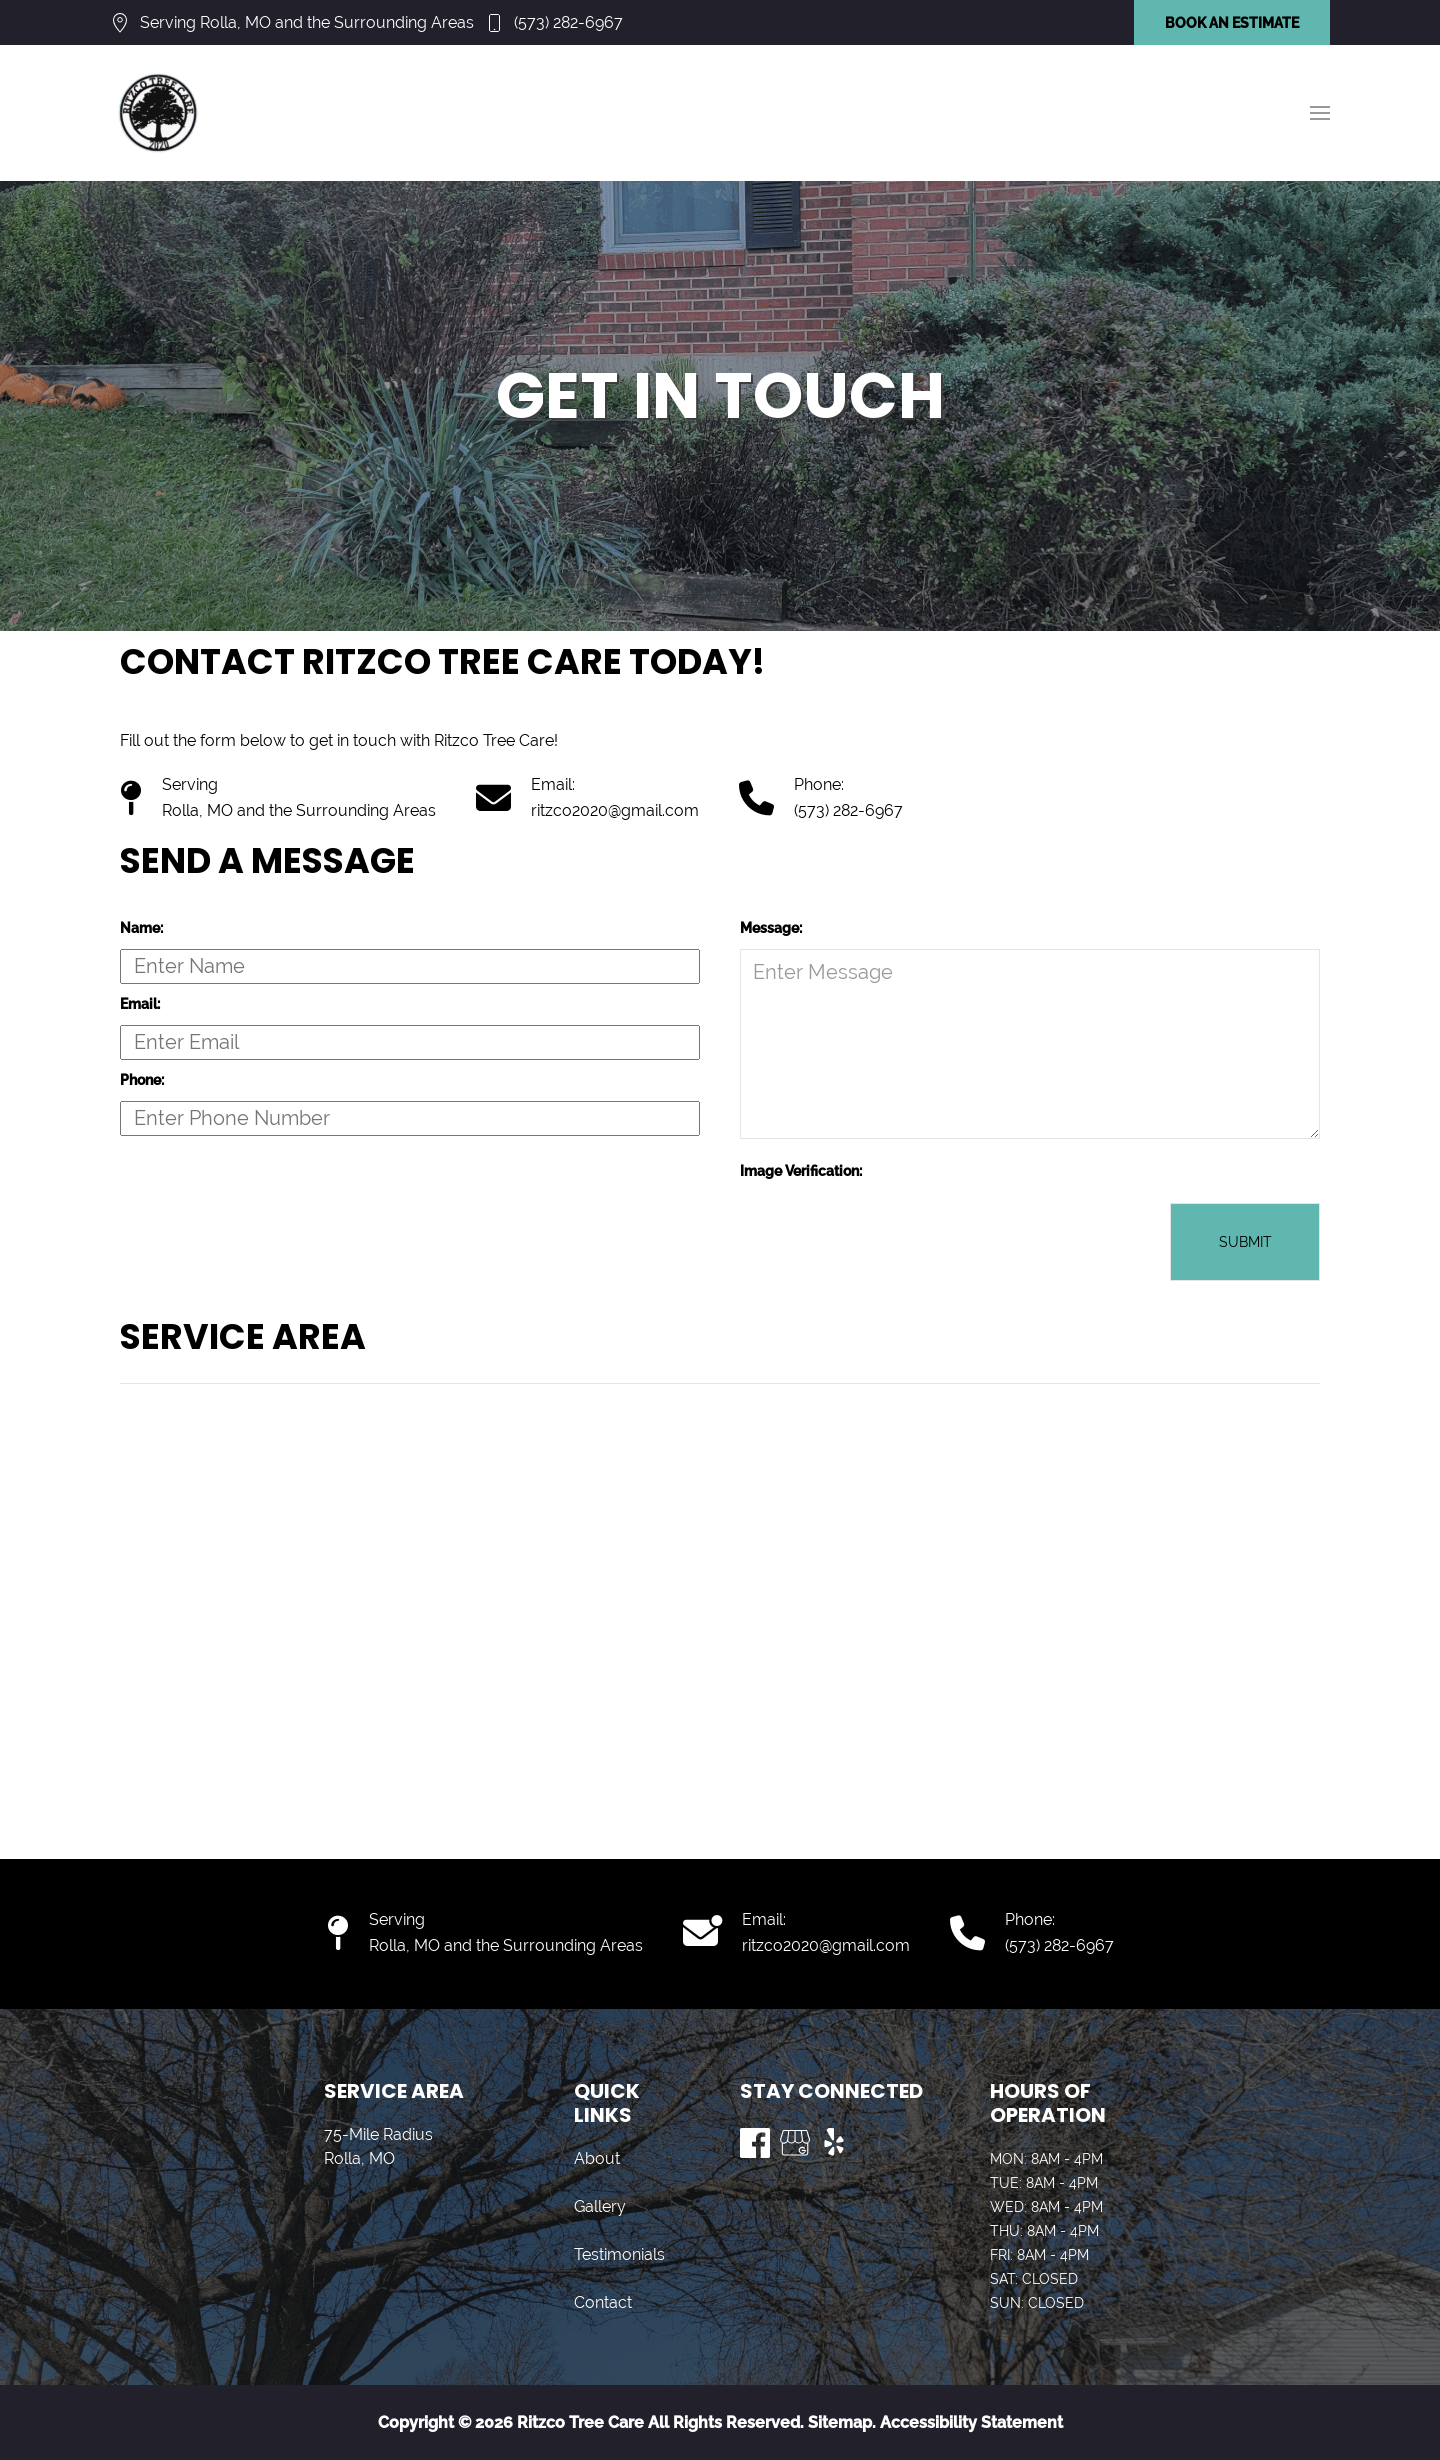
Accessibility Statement (971, 2422)
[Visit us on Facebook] (755, 2143)
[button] (1320, 113)
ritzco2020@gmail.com (615, 810)
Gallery (600, 2206)
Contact (603, 2302)
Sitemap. (840, 2422)
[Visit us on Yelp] (835, 2143)
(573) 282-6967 (568, 22)
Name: (141, 928)
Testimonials (619, 2254)
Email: (140, 1004)
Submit (1245, 1242)
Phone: (142, 1080)
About (597, 2158)
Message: (771, 928)
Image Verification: (801, 1171)
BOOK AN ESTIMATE (1232, 23)
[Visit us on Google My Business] (795, 2143)
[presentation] (892, 1242)
